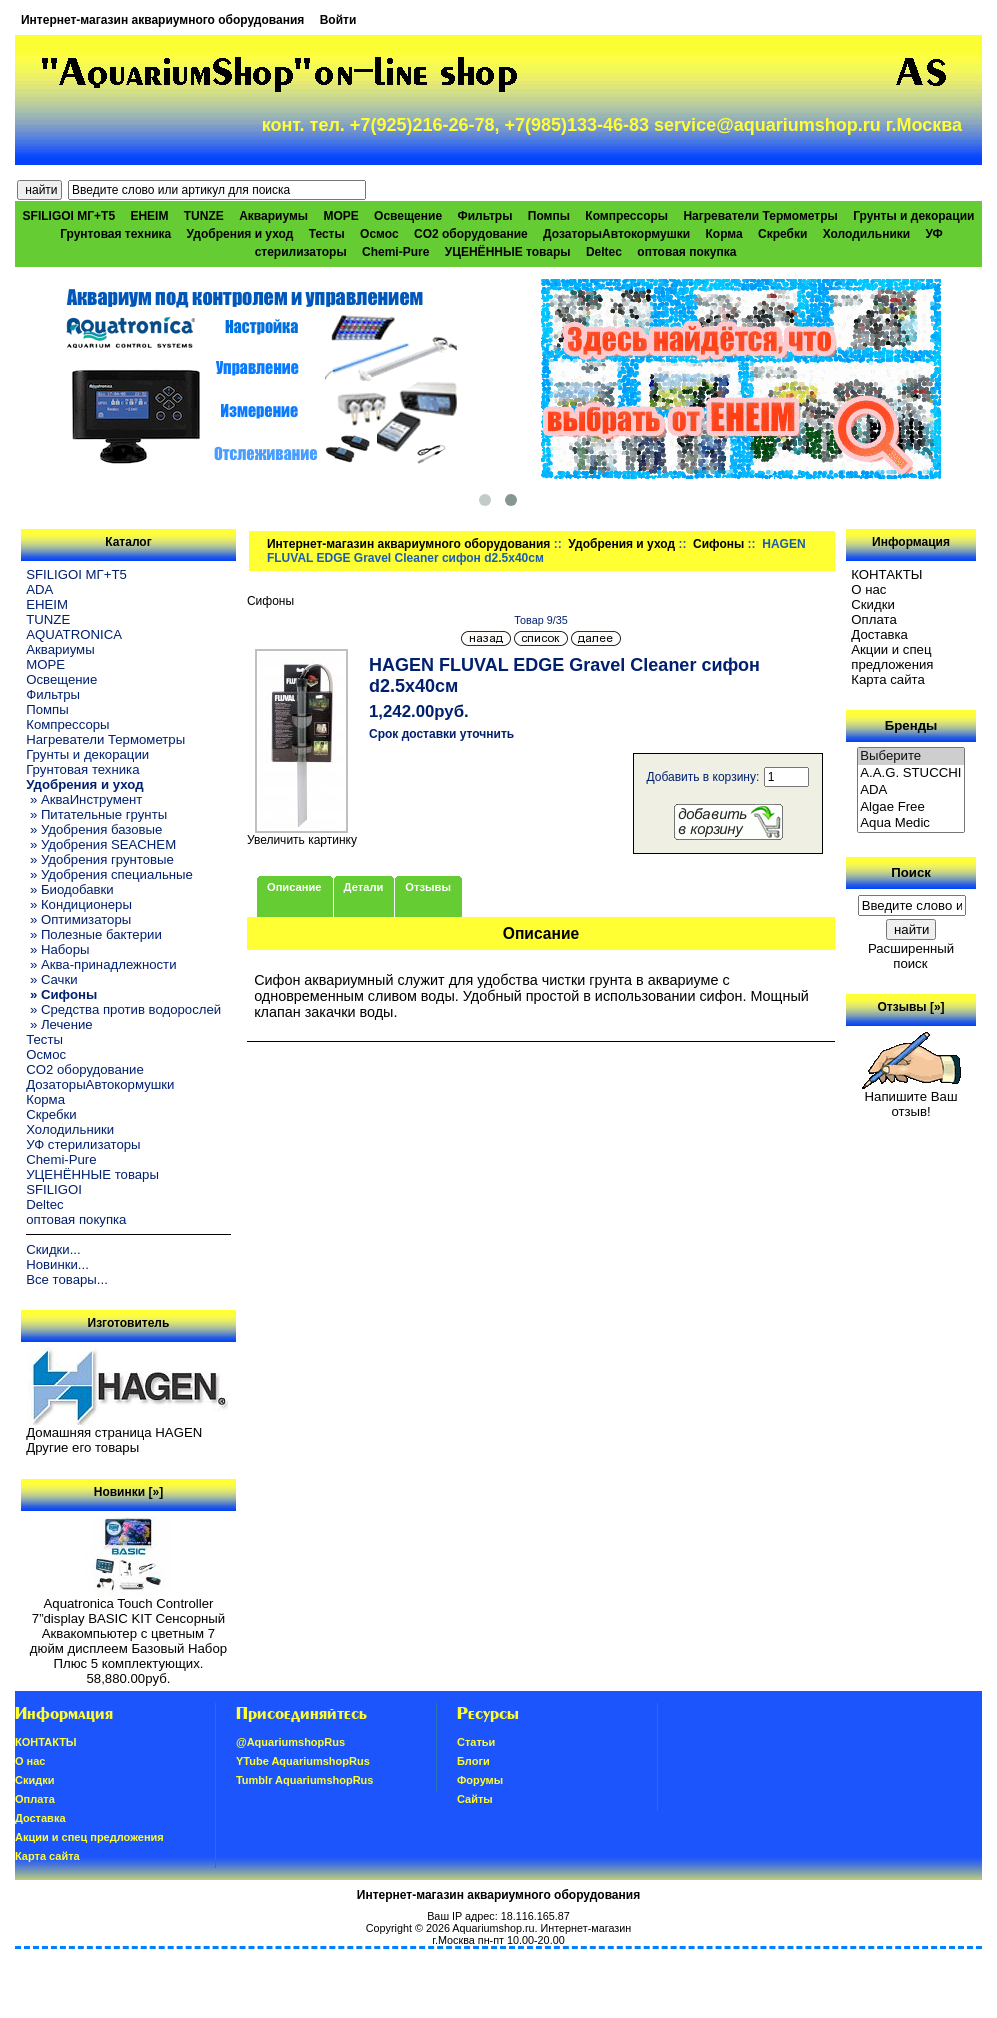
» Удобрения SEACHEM (101, 844)
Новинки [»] (128, 1492)
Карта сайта (887, 679)
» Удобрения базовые (94, 829)
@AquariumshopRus (290, 1742)
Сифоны (718, 544)
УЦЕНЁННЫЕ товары (508, 252)
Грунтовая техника (115, 234)
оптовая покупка (686, 252)
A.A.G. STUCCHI (911, 773)
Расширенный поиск (911, 956)
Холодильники (867, 234)
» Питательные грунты (96, 814)
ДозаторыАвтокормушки (616, 234)
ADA (39, 589)
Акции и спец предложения (892, 657)
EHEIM (149, 216)
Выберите (911, 756)
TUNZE (204, 216)
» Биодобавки (69, 889)
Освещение (408, 216)
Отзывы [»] (911, 1007)
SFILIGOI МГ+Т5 (69, 216)
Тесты (327, 234)
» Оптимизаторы (78, 919)
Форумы (480, 1780)
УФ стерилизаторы (83, 1144)
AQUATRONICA (74, 634)
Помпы (549, 216)
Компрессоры (626, 216)
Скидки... (53, 1249)
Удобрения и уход (621, 544)
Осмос (379, 234)
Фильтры (484, 216)
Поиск (911, 872)
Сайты (475, 1799)
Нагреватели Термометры (760, 216)
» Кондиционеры (79, 904)
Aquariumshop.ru (493, 1928)
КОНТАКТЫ (886, 574)
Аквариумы (273, 216)
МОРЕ (340, 216)
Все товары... (67, 1279)
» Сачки (51, 979)
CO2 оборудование (471, 234)
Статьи (476, 1742)
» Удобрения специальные (109, 874)
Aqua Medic (911, 823)
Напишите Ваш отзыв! (911, 1098)
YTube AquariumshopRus (303, 1761)
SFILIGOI (54, 1189)
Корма (723, 234)
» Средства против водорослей (123, 1009)
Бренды (911, 725)
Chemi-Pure (395, 252)
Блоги (473, 1761)
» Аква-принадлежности (101, 964)
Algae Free (911, 807)
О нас (868, 589)
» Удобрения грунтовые (100, 859)
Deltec (604, 252)
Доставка (879, 634)
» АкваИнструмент (84, 799)
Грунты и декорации (913, 216)
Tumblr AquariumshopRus (305, 1780)
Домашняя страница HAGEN (114, 1432)
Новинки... (57, 1264)
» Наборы (57, 949)
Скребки (782, 234)
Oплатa (874, 619)
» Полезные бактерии (94, 934)
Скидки (873, 604)
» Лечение (59, 1024)
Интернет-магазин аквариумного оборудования (162, 20)
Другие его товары (82, 1447)
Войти (338, 20)
